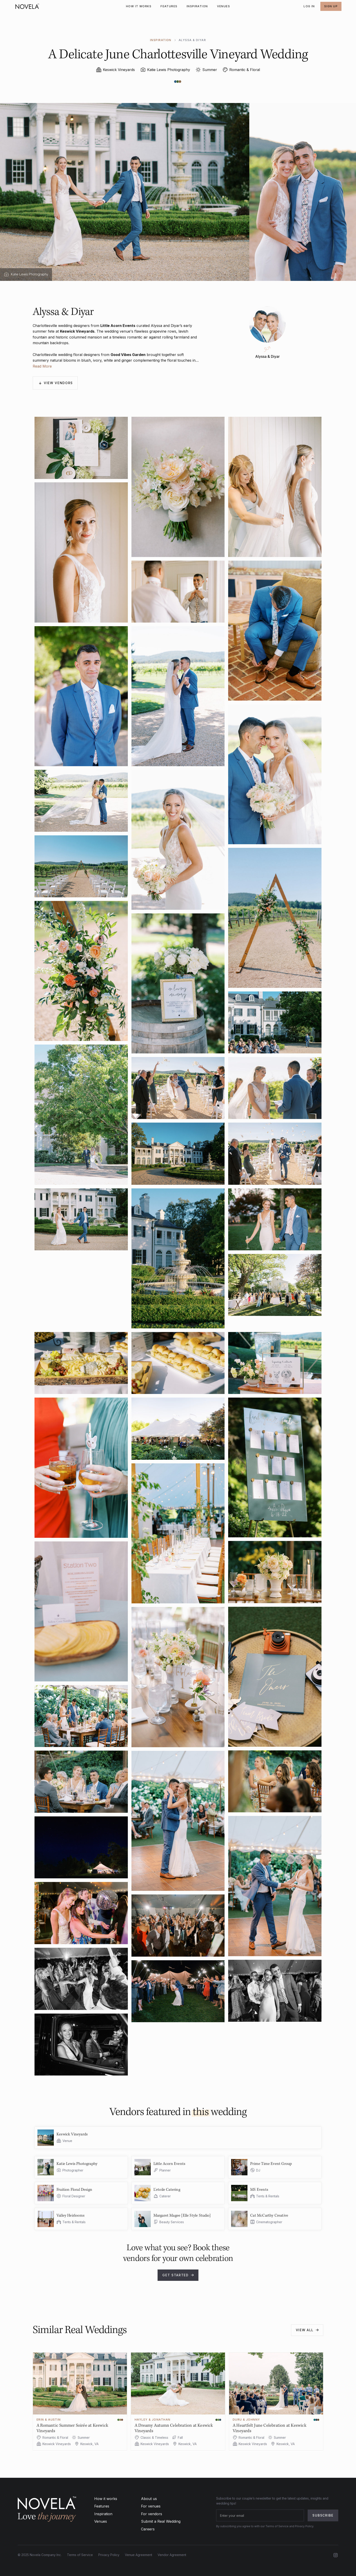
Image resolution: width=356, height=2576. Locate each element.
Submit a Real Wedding (160, 2521)
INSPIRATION (197, 6)
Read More (42, 366)
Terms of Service (80, 2555)
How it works (105, 2498)
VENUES (223, 6)
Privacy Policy (108, 2555)
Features (101, 2506)
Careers (148, 2529)
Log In (309, 6)
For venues (151, 2506)
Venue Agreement (138, 2555)
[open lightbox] (81, 448)
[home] (27, 6)
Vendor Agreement (172, 2555)
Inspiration (103, 2514)
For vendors (151, 2514)
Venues (100, 2521)
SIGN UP (331, 6)
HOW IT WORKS (138, 6)
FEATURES (169, 6)
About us (149, 2498)
